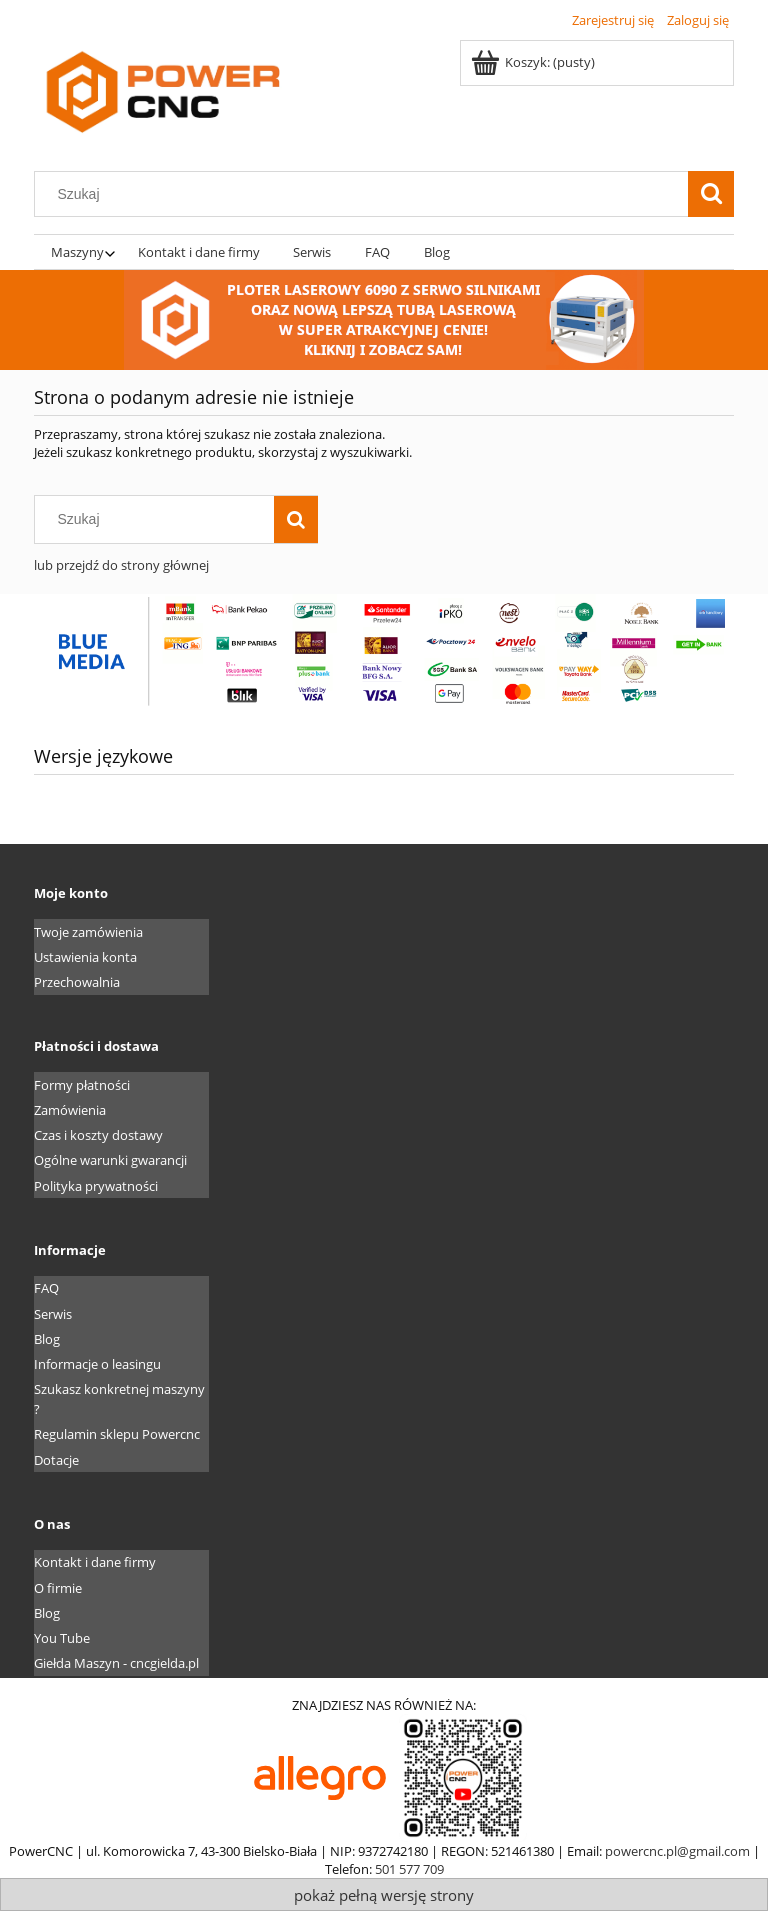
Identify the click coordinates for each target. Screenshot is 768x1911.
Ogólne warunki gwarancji (110, 1160)
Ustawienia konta (85, 957)
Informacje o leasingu (97, 1364)
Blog (47, 1339)
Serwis (53, 1314)
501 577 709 (409, 1869)
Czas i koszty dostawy (98, 1135)
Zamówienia (70, 1110)
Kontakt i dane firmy (95, 1562)
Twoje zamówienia (88, 932)
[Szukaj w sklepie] (366, 194)
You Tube (62, 1638)
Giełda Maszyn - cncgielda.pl (116, 1663)
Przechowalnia (77, 982)
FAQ (46, 1288)
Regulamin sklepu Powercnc (117, 1434)
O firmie (58, 1588)
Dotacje (56, 1460)
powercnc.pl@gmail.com (677, 1851)
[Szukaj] (711, 194)
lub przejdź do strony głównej (121, 565)
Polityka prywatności (96, 1186)
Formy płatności (82, 1085)
